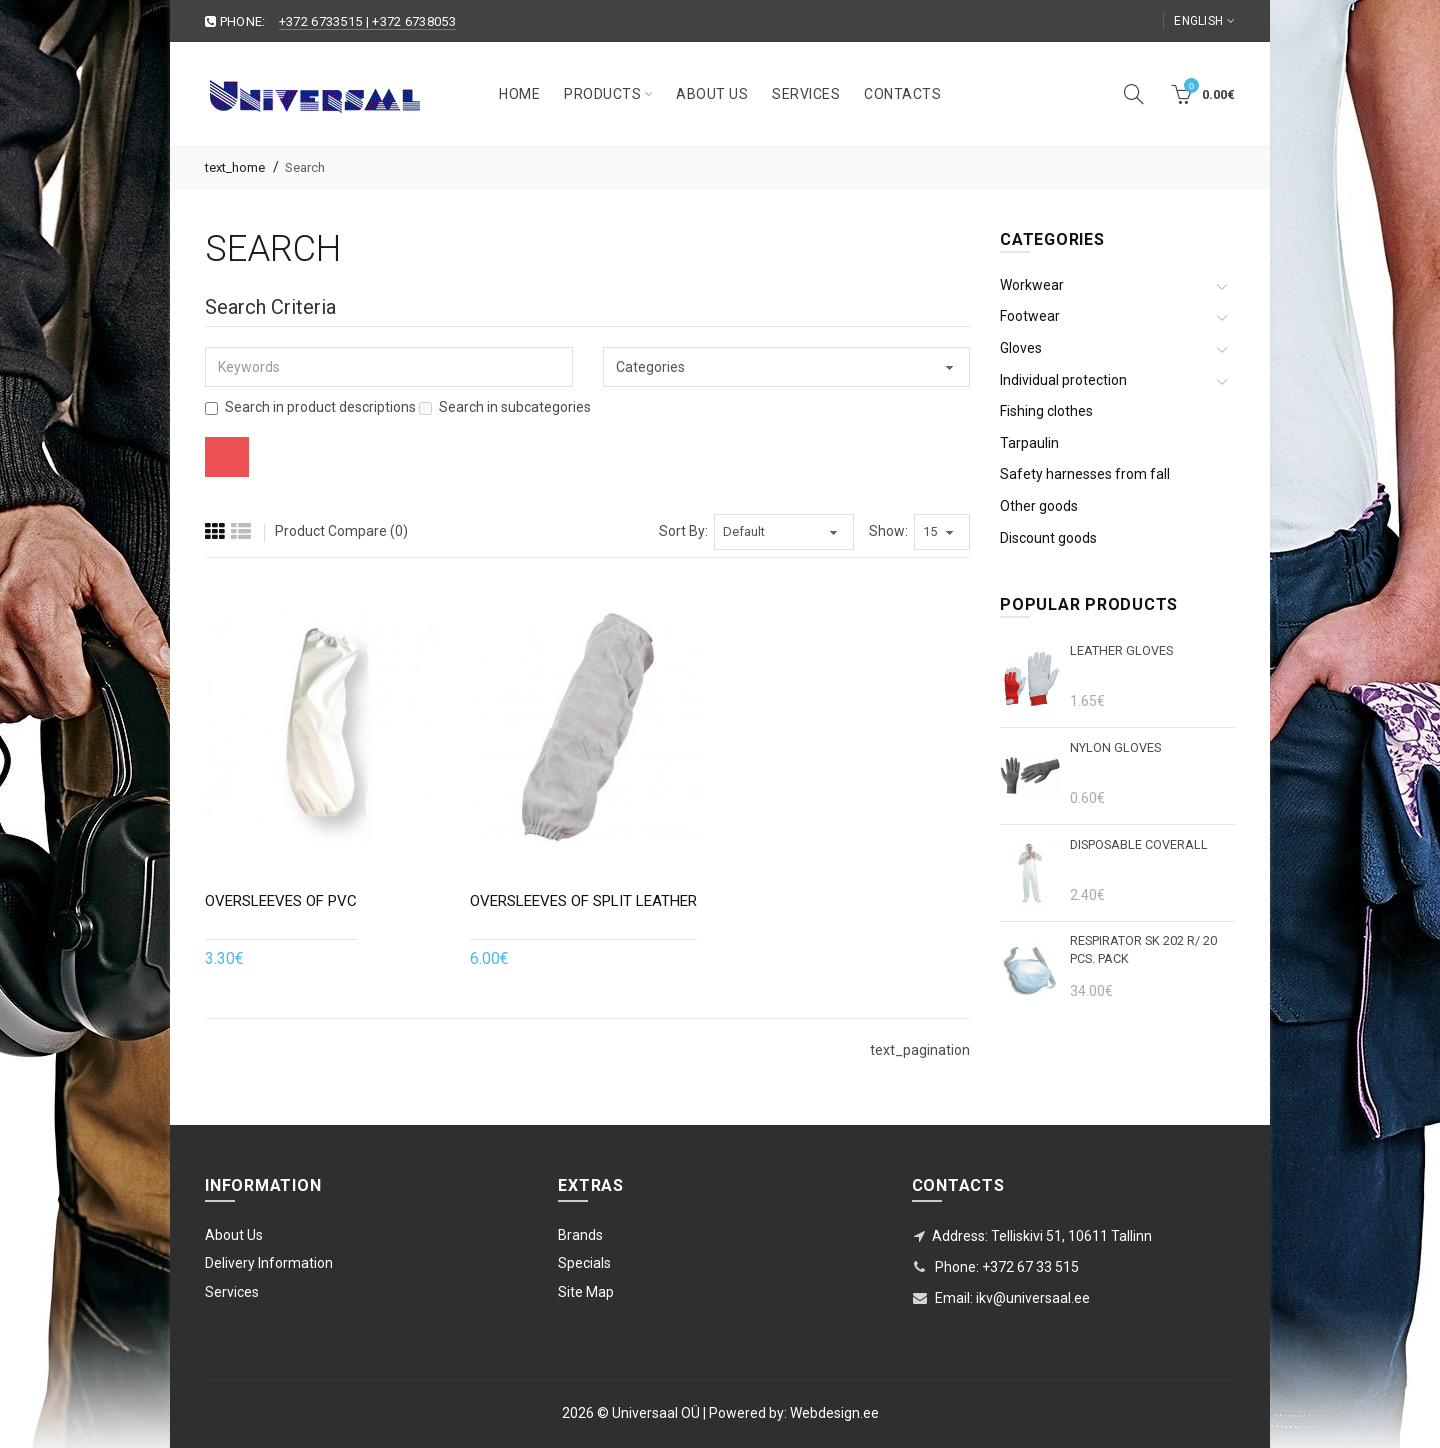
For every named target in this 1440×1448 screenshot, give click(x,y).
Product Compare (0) (341, 531)
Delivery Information (269, 1263)
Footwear (1030, 316)
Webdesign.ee (834, 1413)
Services (232, 1292)
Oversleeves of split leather (583, 901)
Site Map (586, 1292)
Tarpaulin (1029, 443)
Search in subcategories (505, 407)
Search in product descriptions (310, 407)
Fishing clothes (1046, 411)
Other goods (1039, 506)
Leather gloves (1121, 650)
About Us (234, 1235)
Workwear (1032, 285)
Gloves (1021, 348)
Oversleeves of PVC (281, 901)
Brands (580, 1235)
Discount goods (1048, 538)
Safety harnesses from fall (1085, 474)
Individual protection (1063, 380)
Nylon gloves (1115, 747)
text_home (235, 167)
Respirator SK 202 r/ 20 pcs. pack (1143, 949)
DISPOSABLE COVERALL (1139, 844)
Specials (584, 1263)
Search (305, 167)
